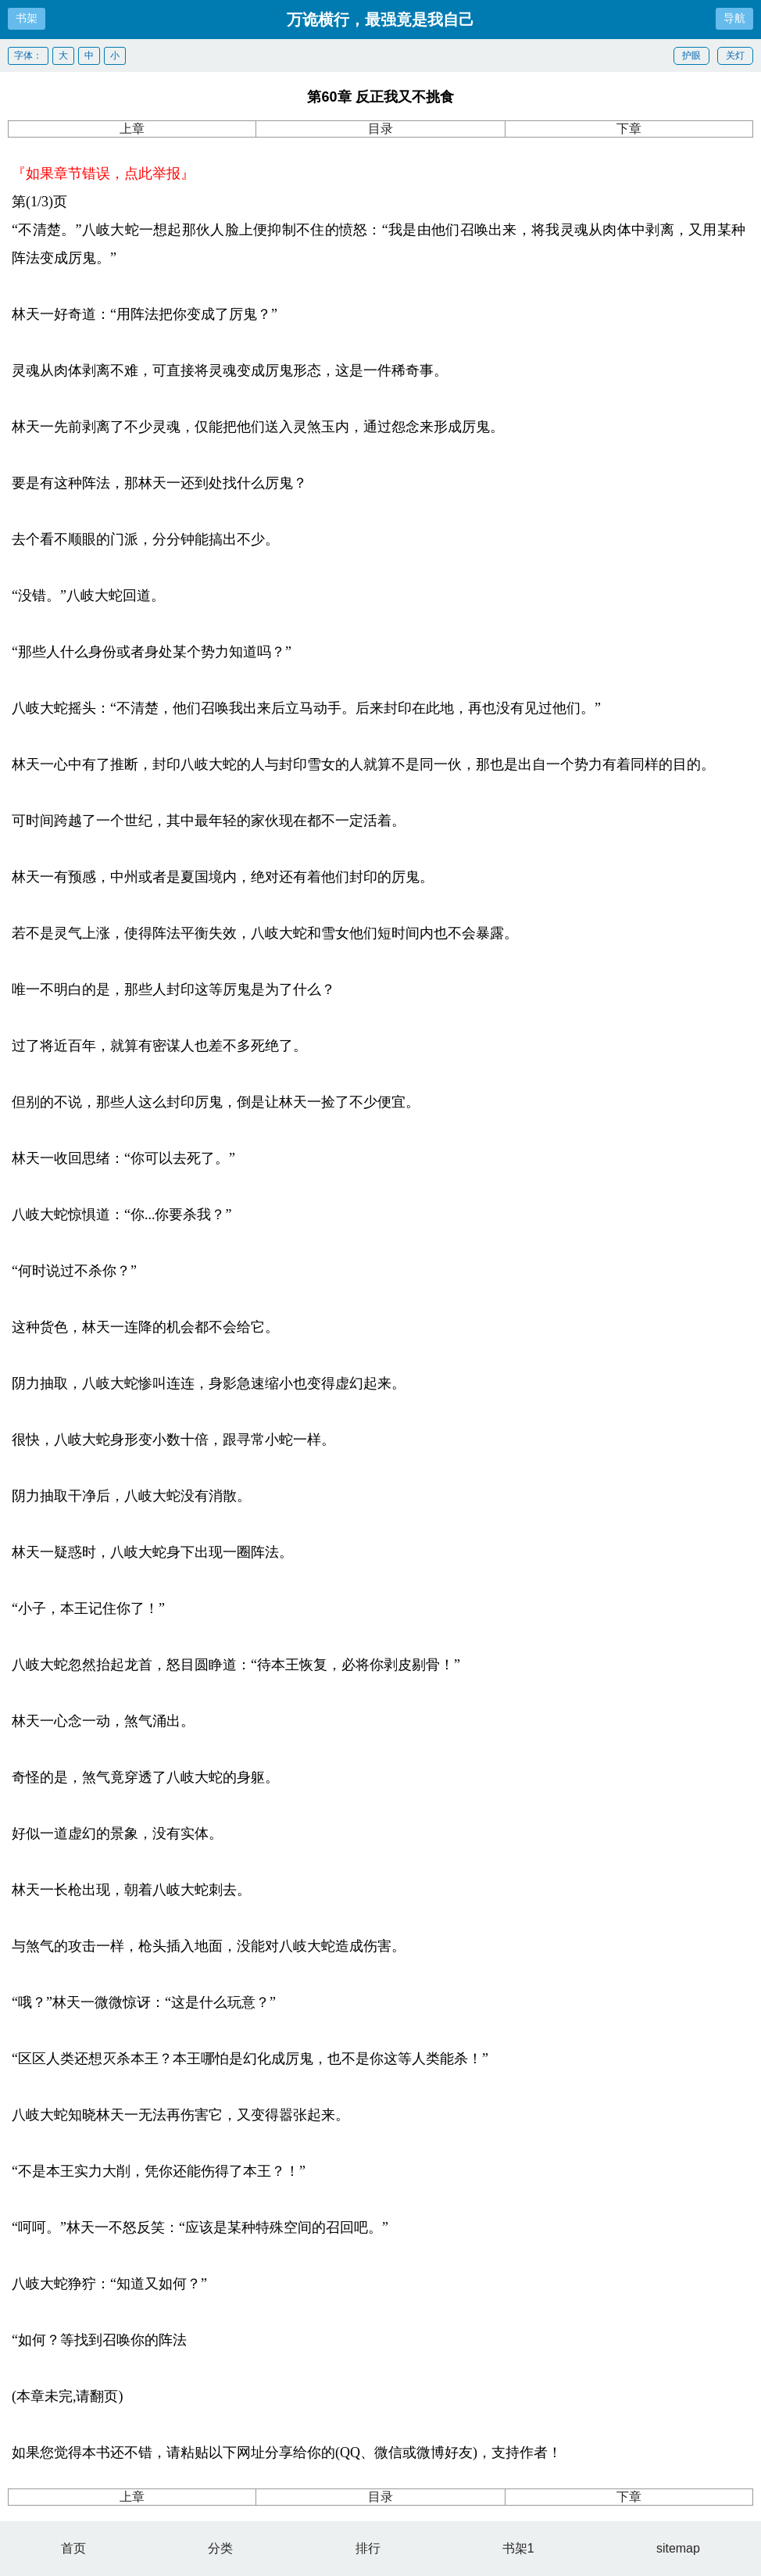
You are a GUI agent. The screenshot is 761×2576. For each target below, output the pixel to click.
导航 (734, 18)
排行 (367, 2548)
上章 (132, 128)
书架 (27, 18)
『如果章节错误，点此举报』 (103, 173)
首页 (73, 2548)
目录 (380, 128)
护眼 (691, 55)
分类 (220, 2548)
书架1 (518, 2548)
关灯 (735, 55)
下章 (628, 128)
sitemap (678, 2548)
